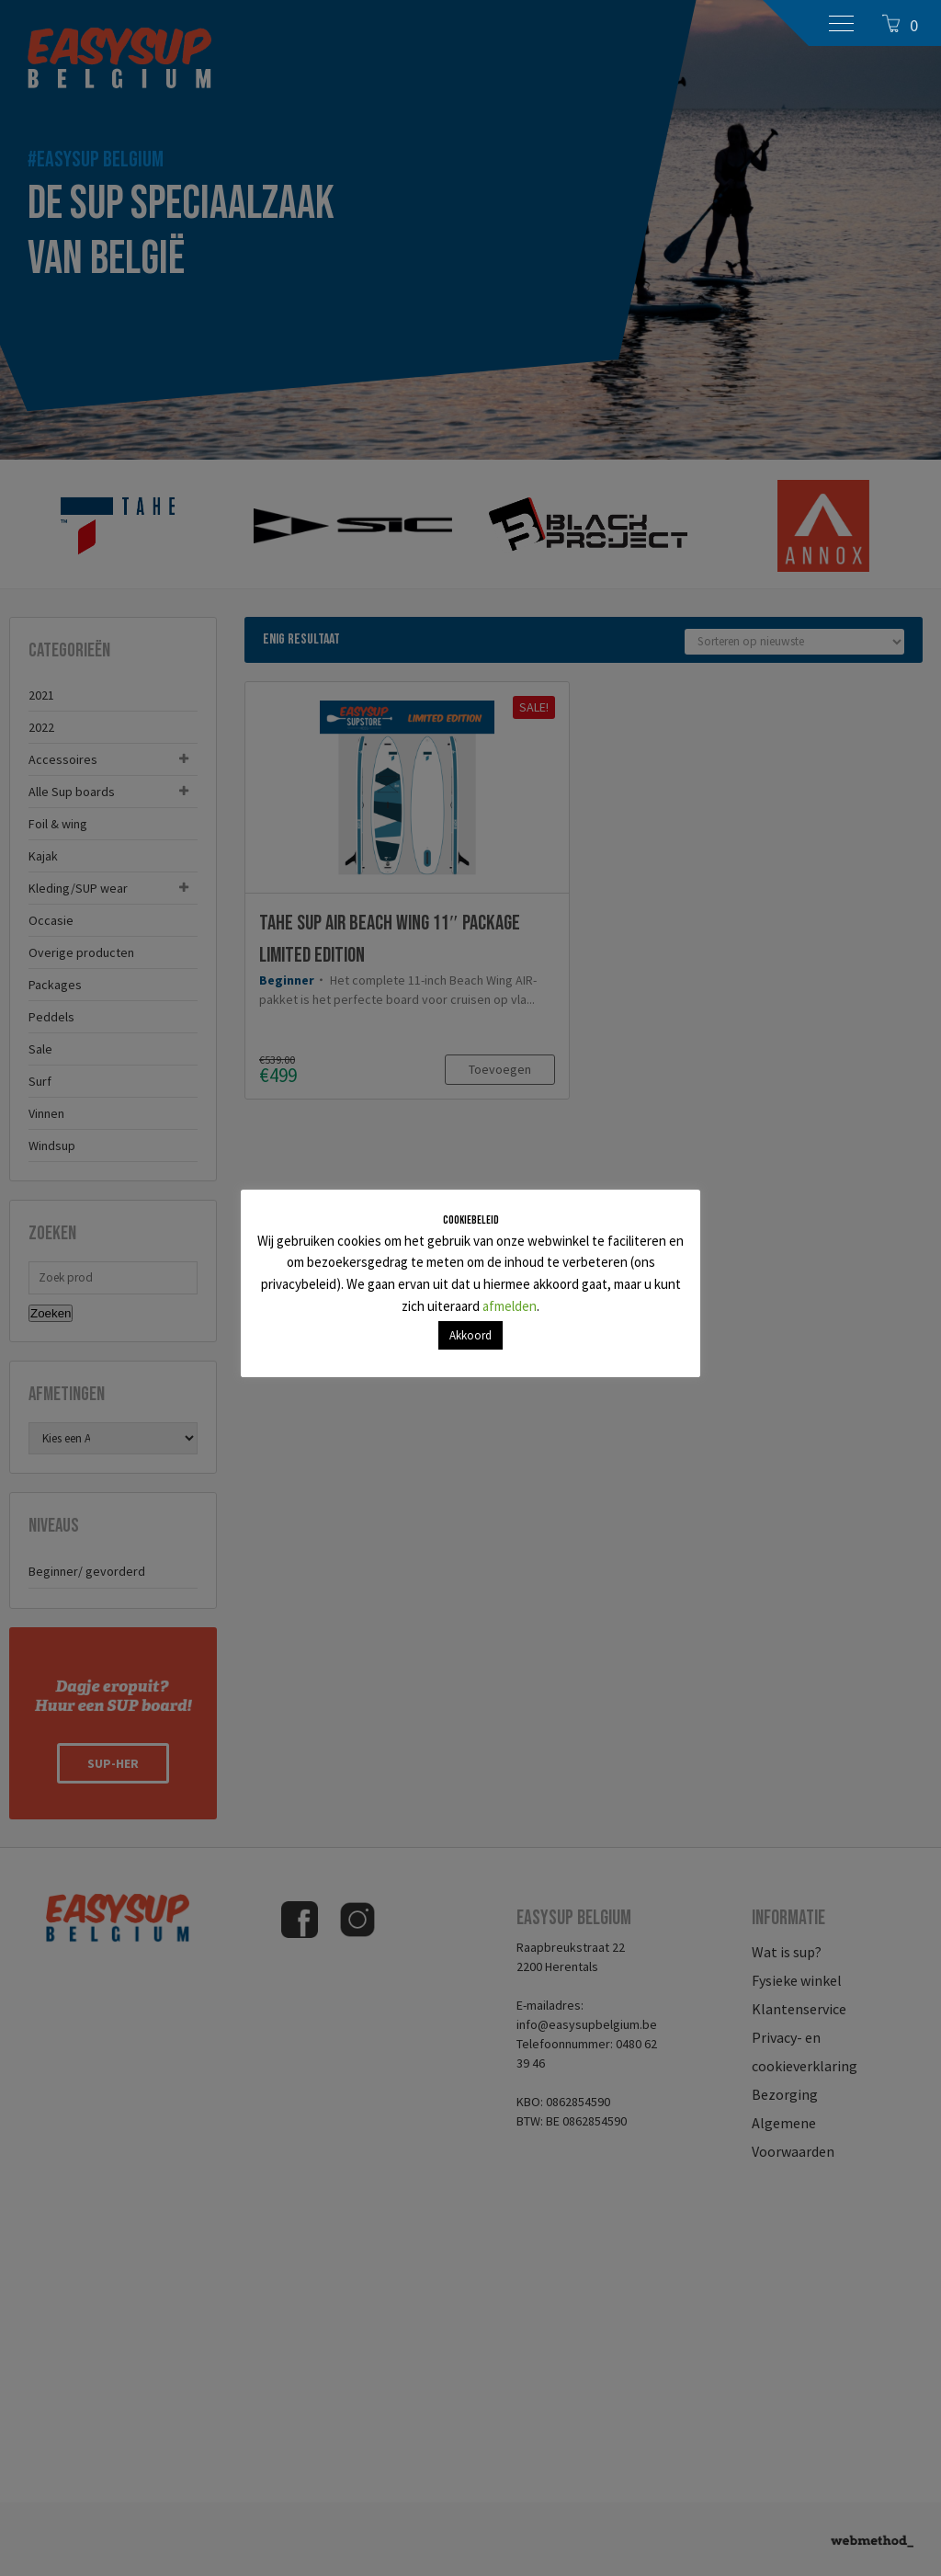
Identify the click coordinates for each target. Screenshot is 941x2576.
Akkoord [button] (470, 1335)
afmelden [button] (509, 1306)
